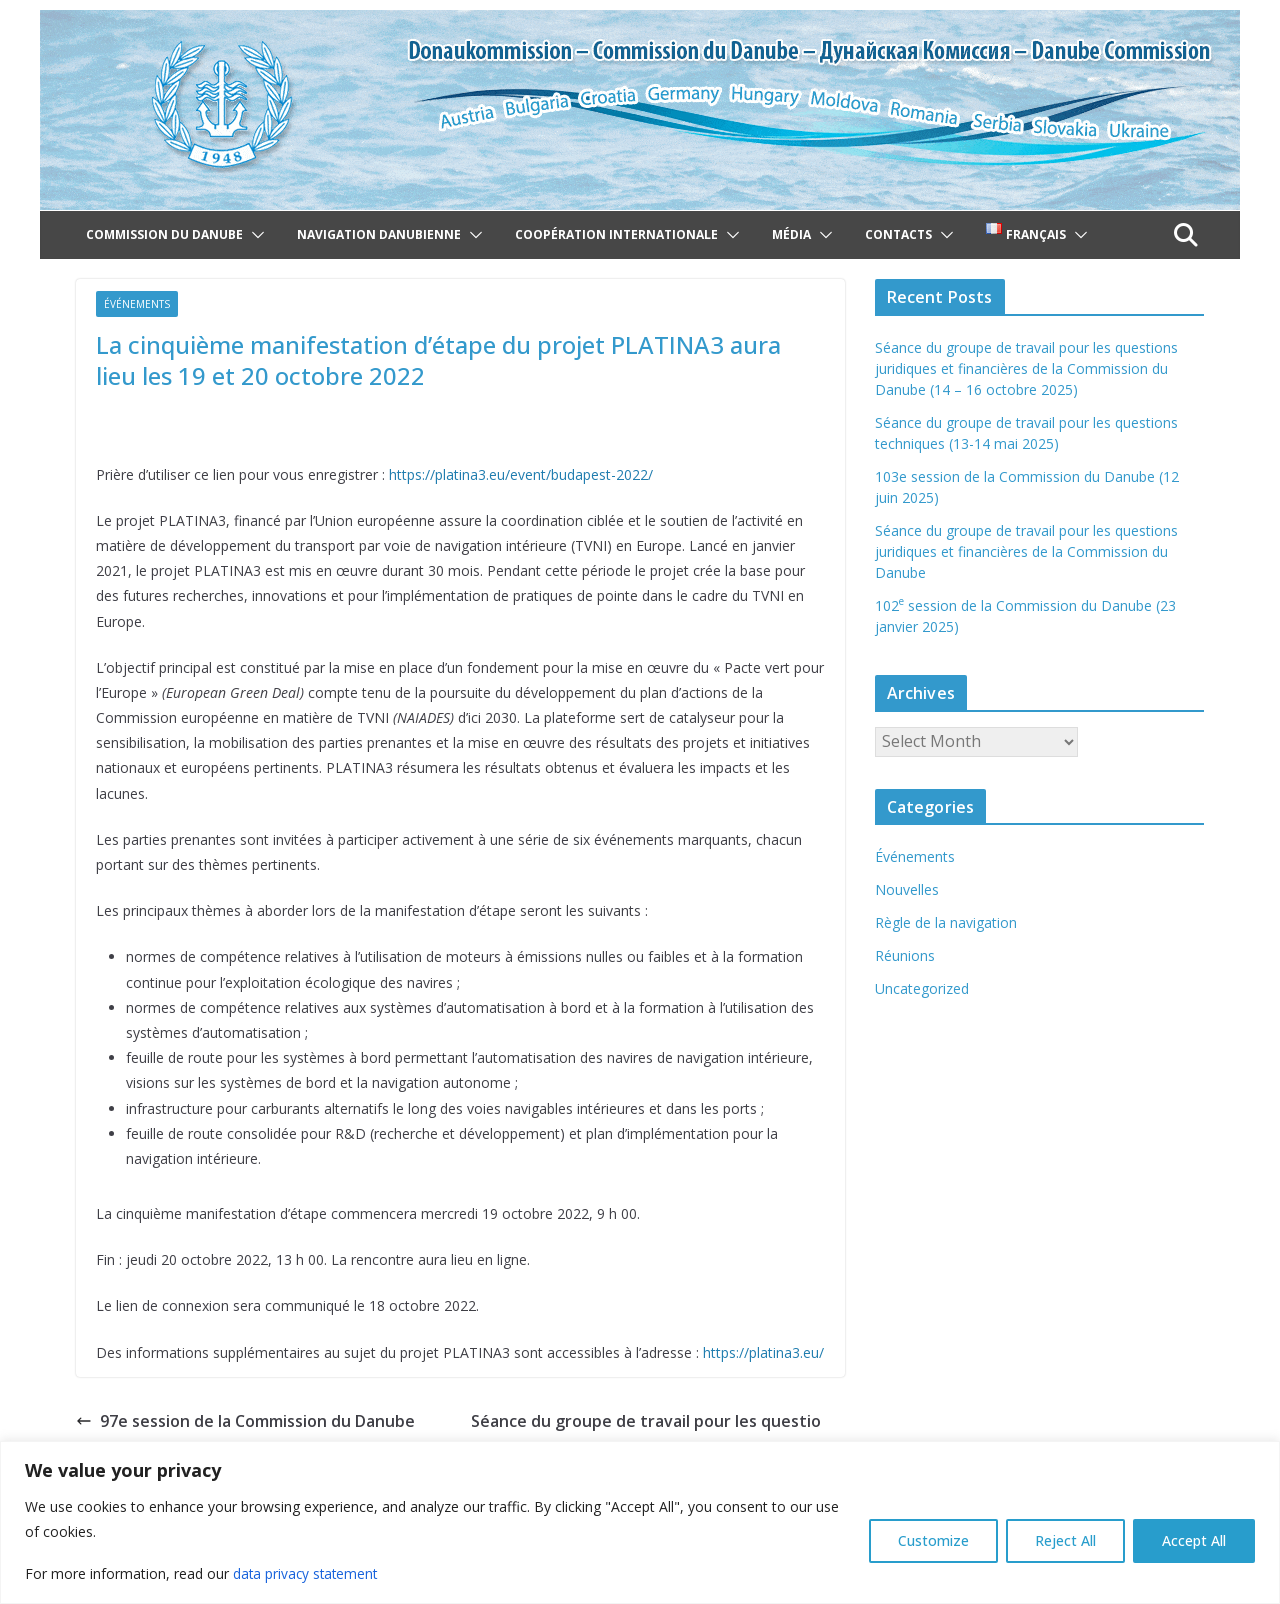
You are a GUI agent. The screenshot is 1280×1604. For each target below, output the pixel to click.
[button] (254, 235)
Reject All (1065, 1540)
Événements (137, 304)
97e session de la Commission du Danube (245, 1421)
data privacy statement (307, 1573)
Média (791, 234)
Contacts (898, 234)
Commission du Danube (164, 234)
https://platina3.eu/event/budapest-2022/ (521, 474)
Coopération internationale (616, 234)
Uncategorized (922, 988)
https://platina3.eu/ (763, 1352)
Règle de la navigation (946, 922)
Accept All (1194, 1540)
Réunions (905, 955)
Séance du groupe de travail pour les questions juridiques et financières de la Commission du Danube (1026, 551)
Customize (933, 1540)
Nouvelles (907, 889)
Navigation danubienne (379, 234)
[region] (640, 1522)
